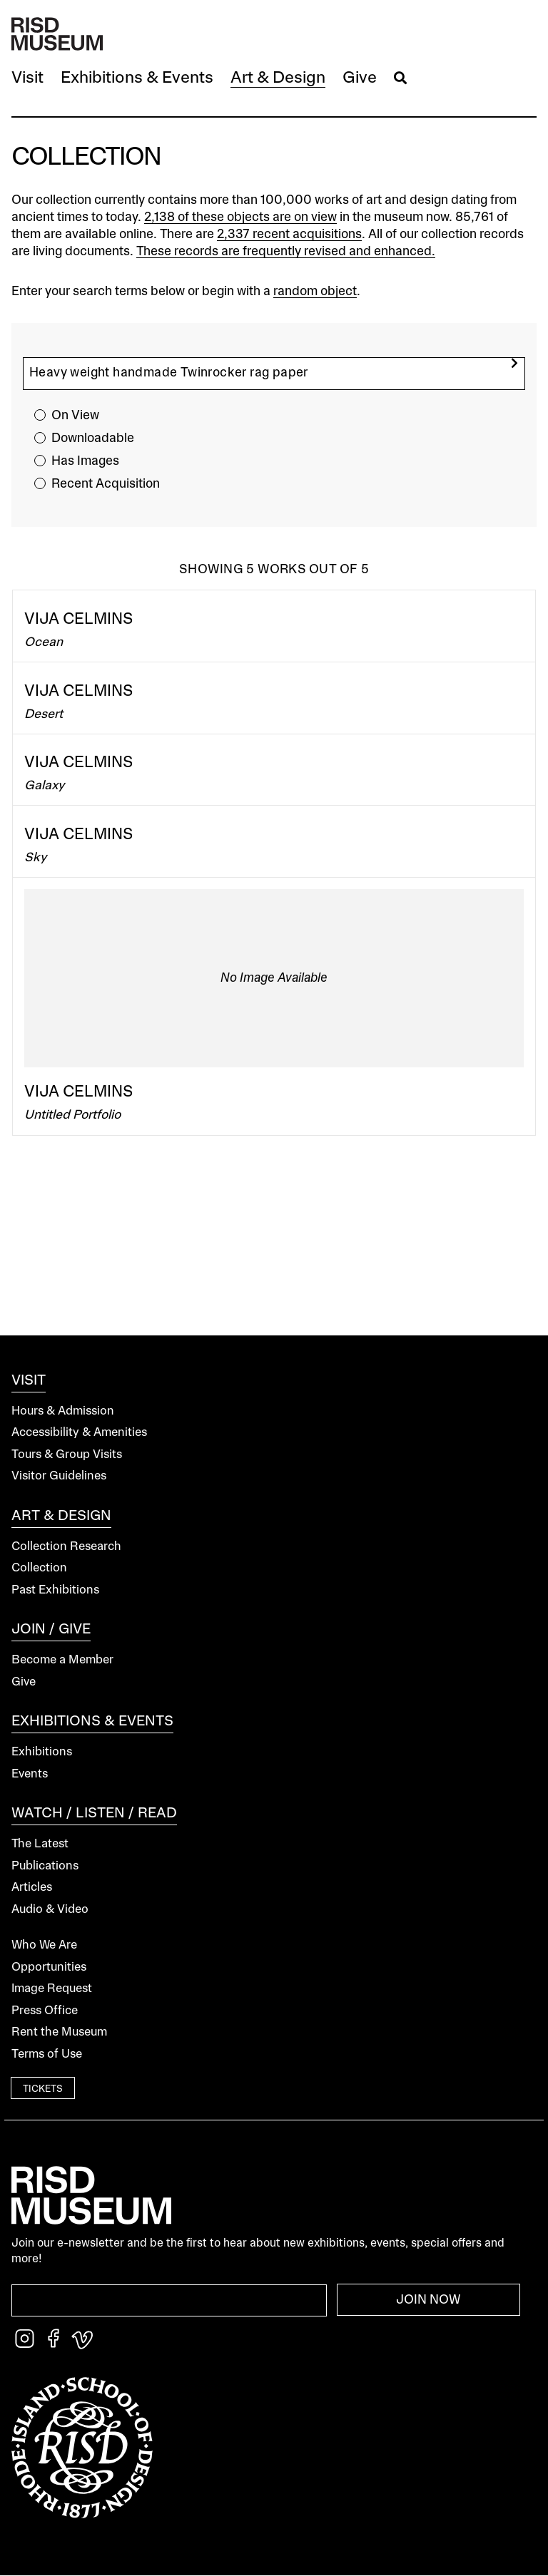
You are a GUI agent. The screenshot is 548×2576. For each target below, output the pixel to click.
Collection (39, 1568)
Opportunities (48, 1967)
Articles (31, 1887)
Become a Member (62, 1660)
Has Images (85, 461)
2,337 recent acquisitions (289, 234)
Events (29, 1774)
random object (315, 291)
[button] (27, 79)
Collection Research (66, 1546)
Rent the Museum (59, 2032)
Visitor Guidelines (58, 1476)
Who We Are (44, 1945)
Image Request (51, 1989)
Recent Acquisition (105, 484)
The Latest (39, 1844)
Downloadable (92, 438)
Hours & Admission (62, 1411)
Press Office (44, 2011)
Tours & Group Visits (66, 1454)
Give (23, 1682)
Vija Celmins (78, 619)
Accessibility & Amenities (79, 1432)
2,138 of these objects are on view (240, 217)
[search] (514, 363)
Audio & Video (49, 1909)
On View (75, 415)
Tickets (43, 2089)
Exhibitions (41, 1752)
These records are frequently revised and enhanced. (285, 251)
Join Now (428, 2300)
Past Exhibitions (55, 1590)
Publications (44, 1866)
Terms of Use (46, 2054)
